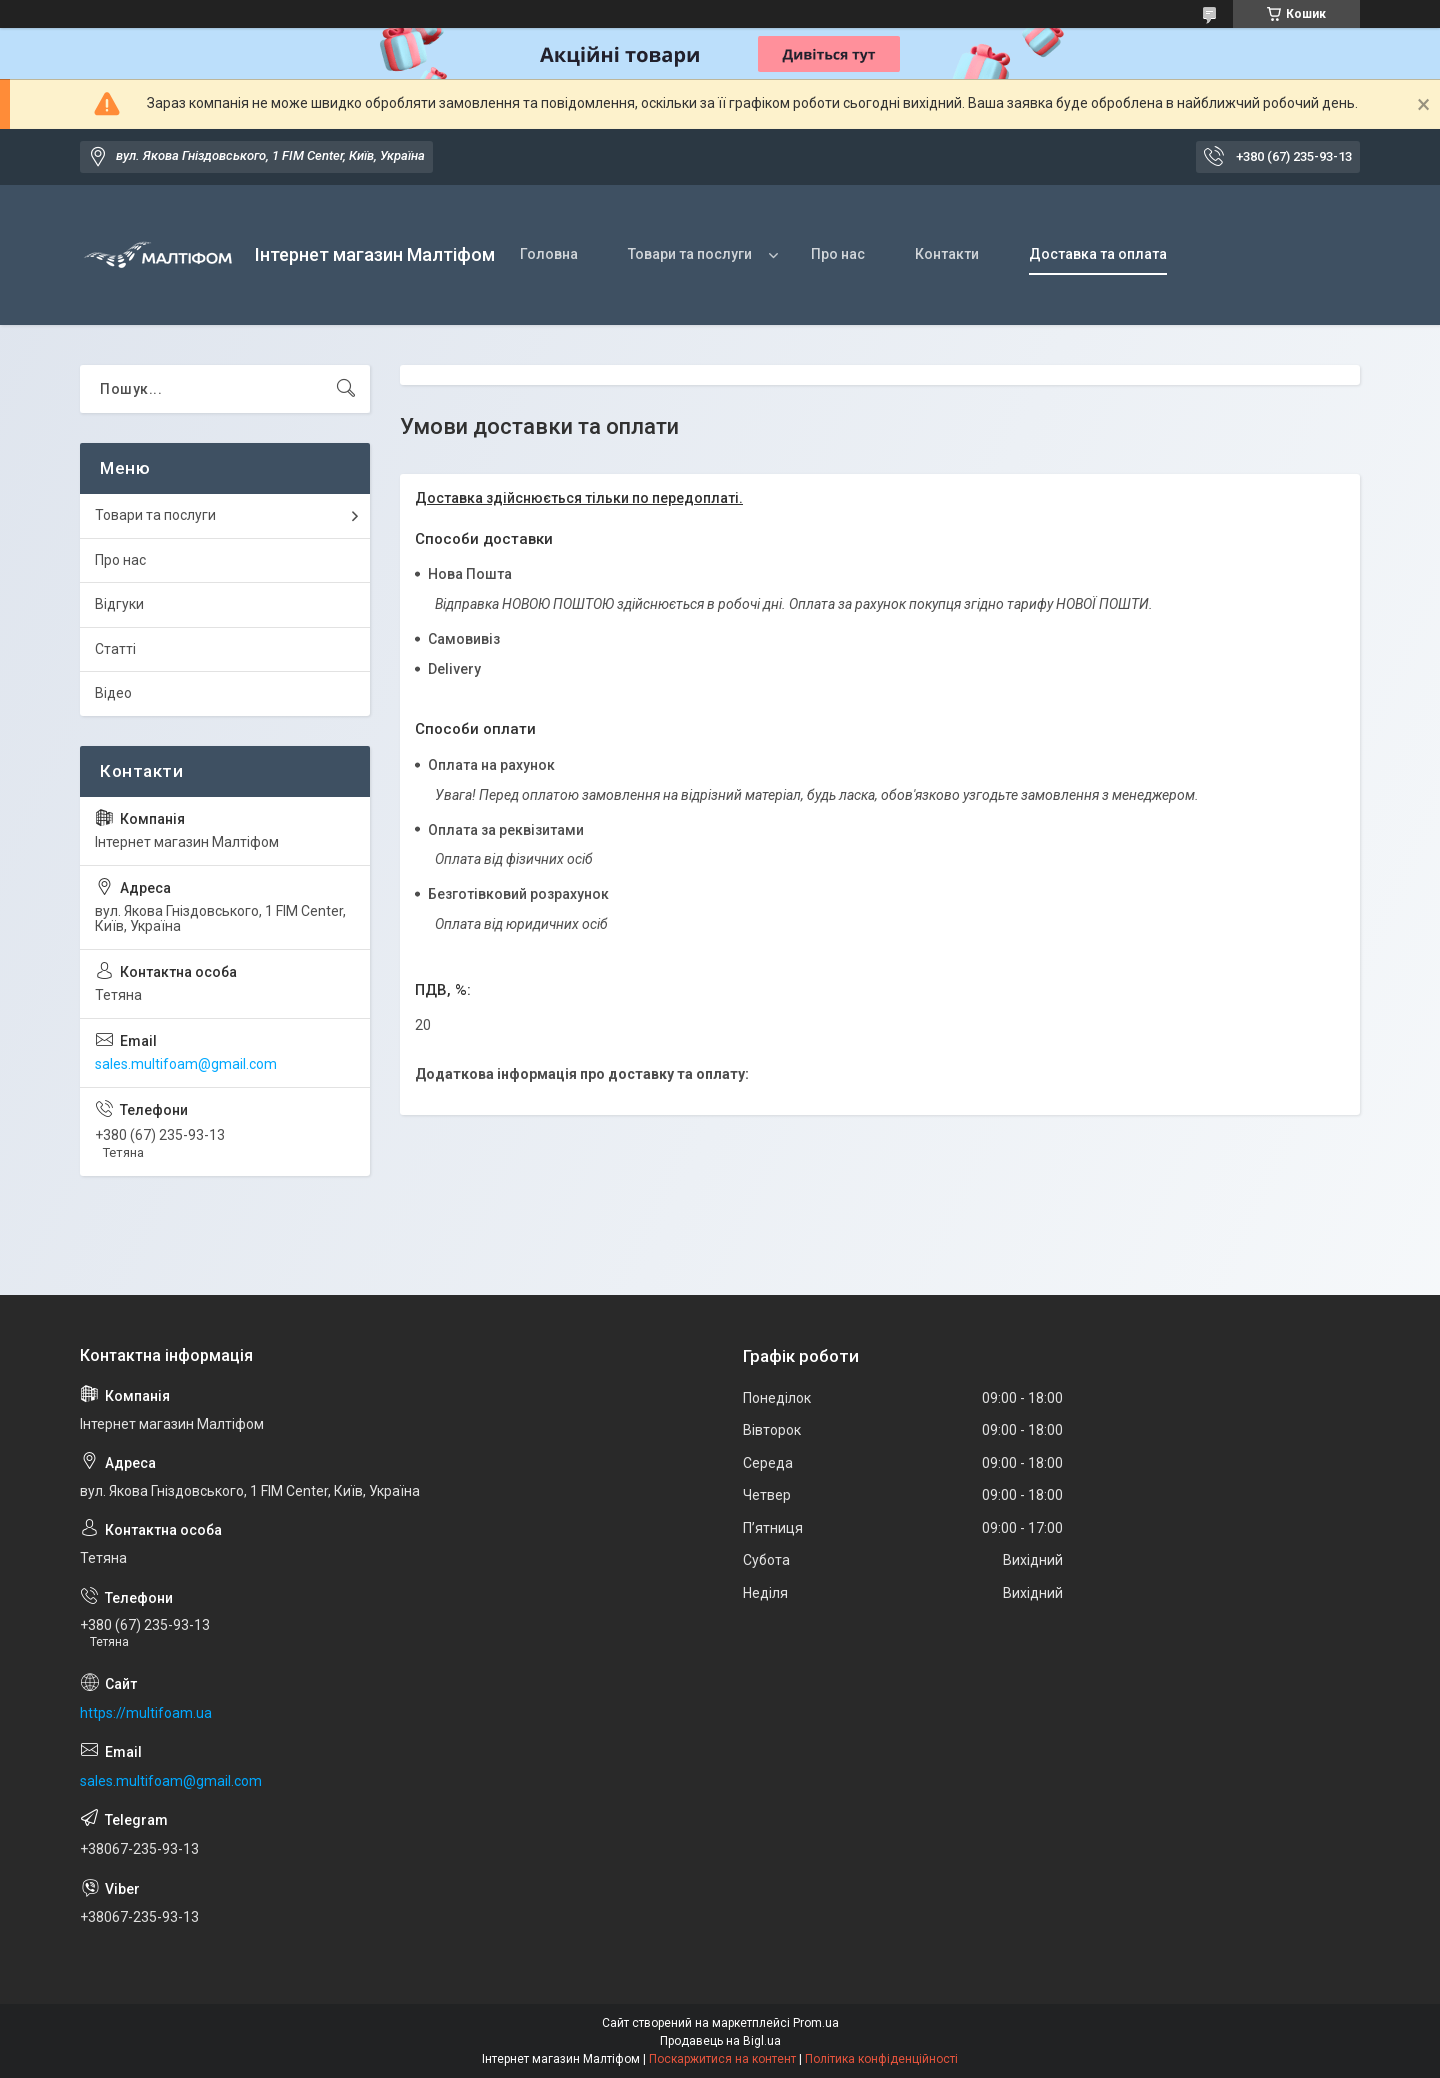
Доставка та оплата (1098, 254)
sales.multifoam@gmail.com (186, 1064)
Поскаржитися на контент (722, 2059)
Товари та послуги (690, 254)
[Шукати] (346, 389)
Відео (113, 693)
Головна (549, 254)
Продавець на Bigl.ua (720, 2041)
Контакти (947, 254)
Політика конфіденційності (881, 2059)
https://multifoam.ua (146, 1713)
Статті (115, 649)
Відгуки (119, 604)
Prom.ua (816, 2023)
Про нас (838, 254)
